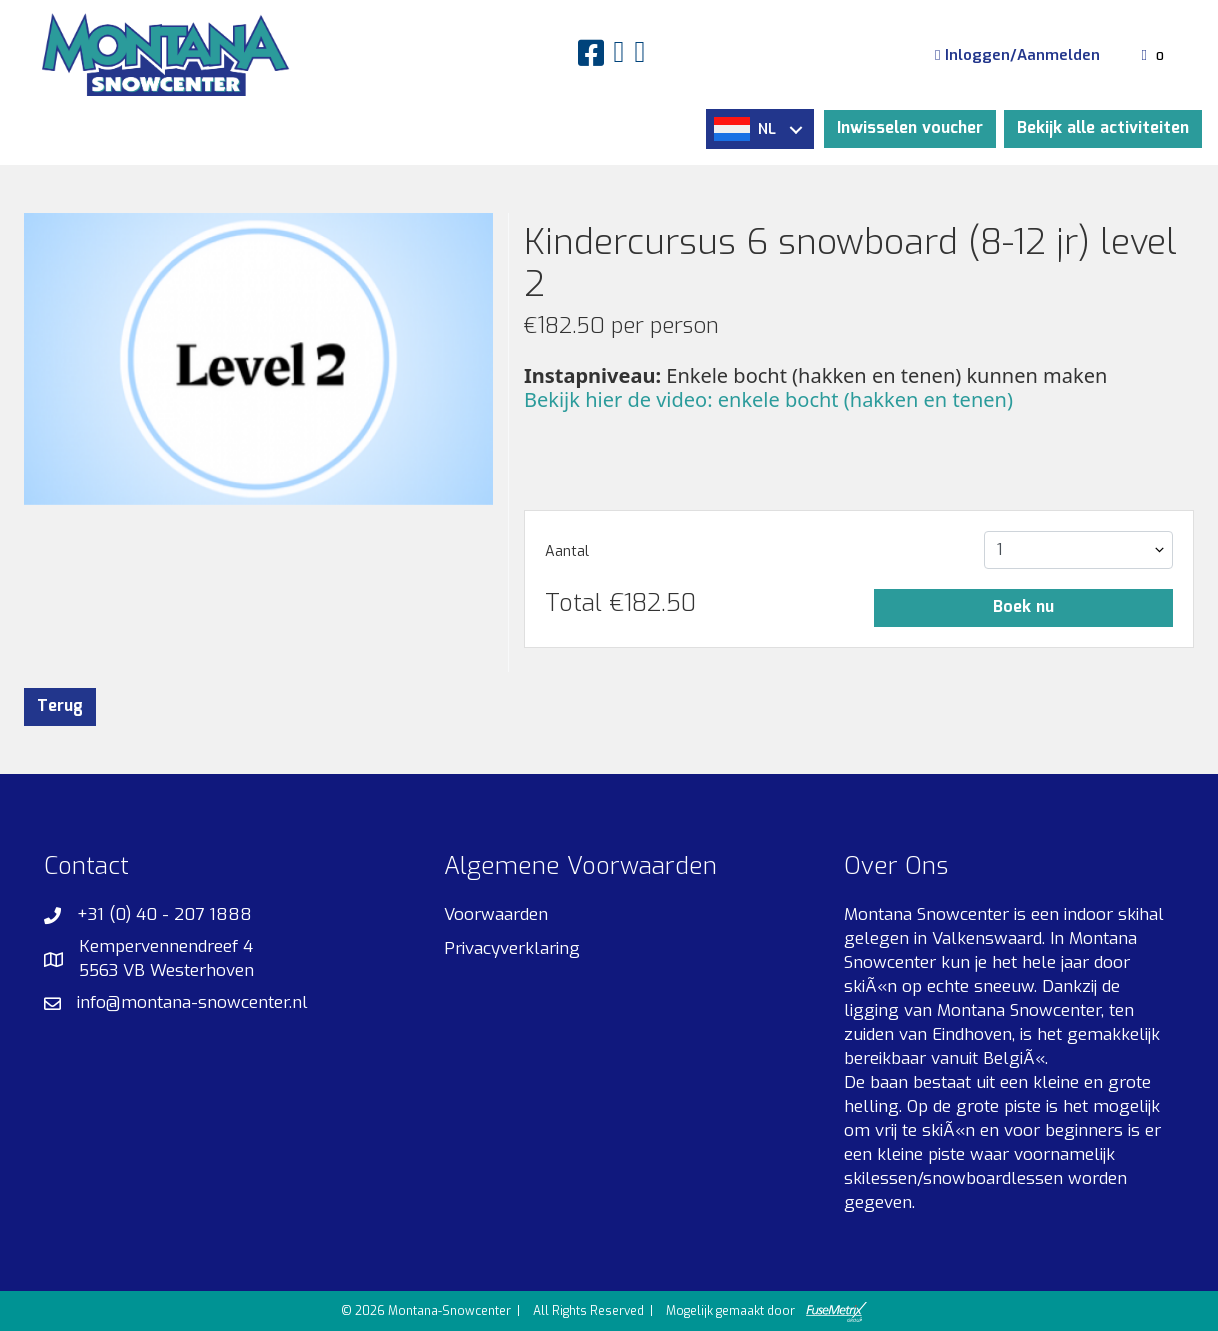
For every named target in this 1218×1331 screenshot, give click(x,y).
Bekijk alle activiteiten (1103, 128)
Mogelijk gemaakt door (766, 1312)
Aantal (567, 551)
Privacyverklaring (512, 948)
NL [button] (758, 129)
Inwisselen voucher (910, 128)
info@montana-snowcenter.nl (192, 1002)
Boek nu (1023, 607)
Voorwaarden (496, 914)
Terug (60, 706)
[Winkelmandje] (1155, 55)
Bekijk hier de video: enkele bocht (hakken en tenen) (768, 399)
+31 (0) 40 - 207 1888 (164, 914)
